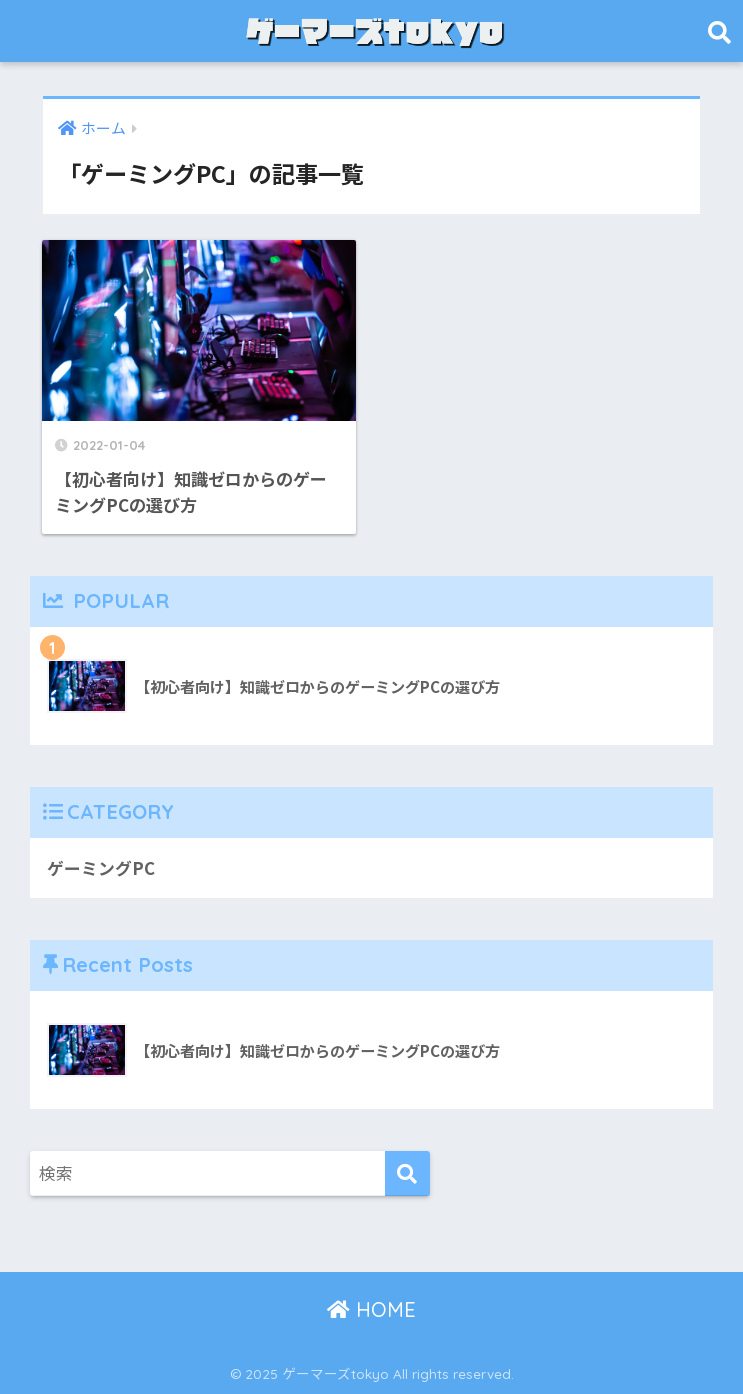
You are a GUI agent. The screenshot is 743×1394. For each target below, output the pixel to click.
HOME (371, 1309)
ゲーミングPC (101, 868)
